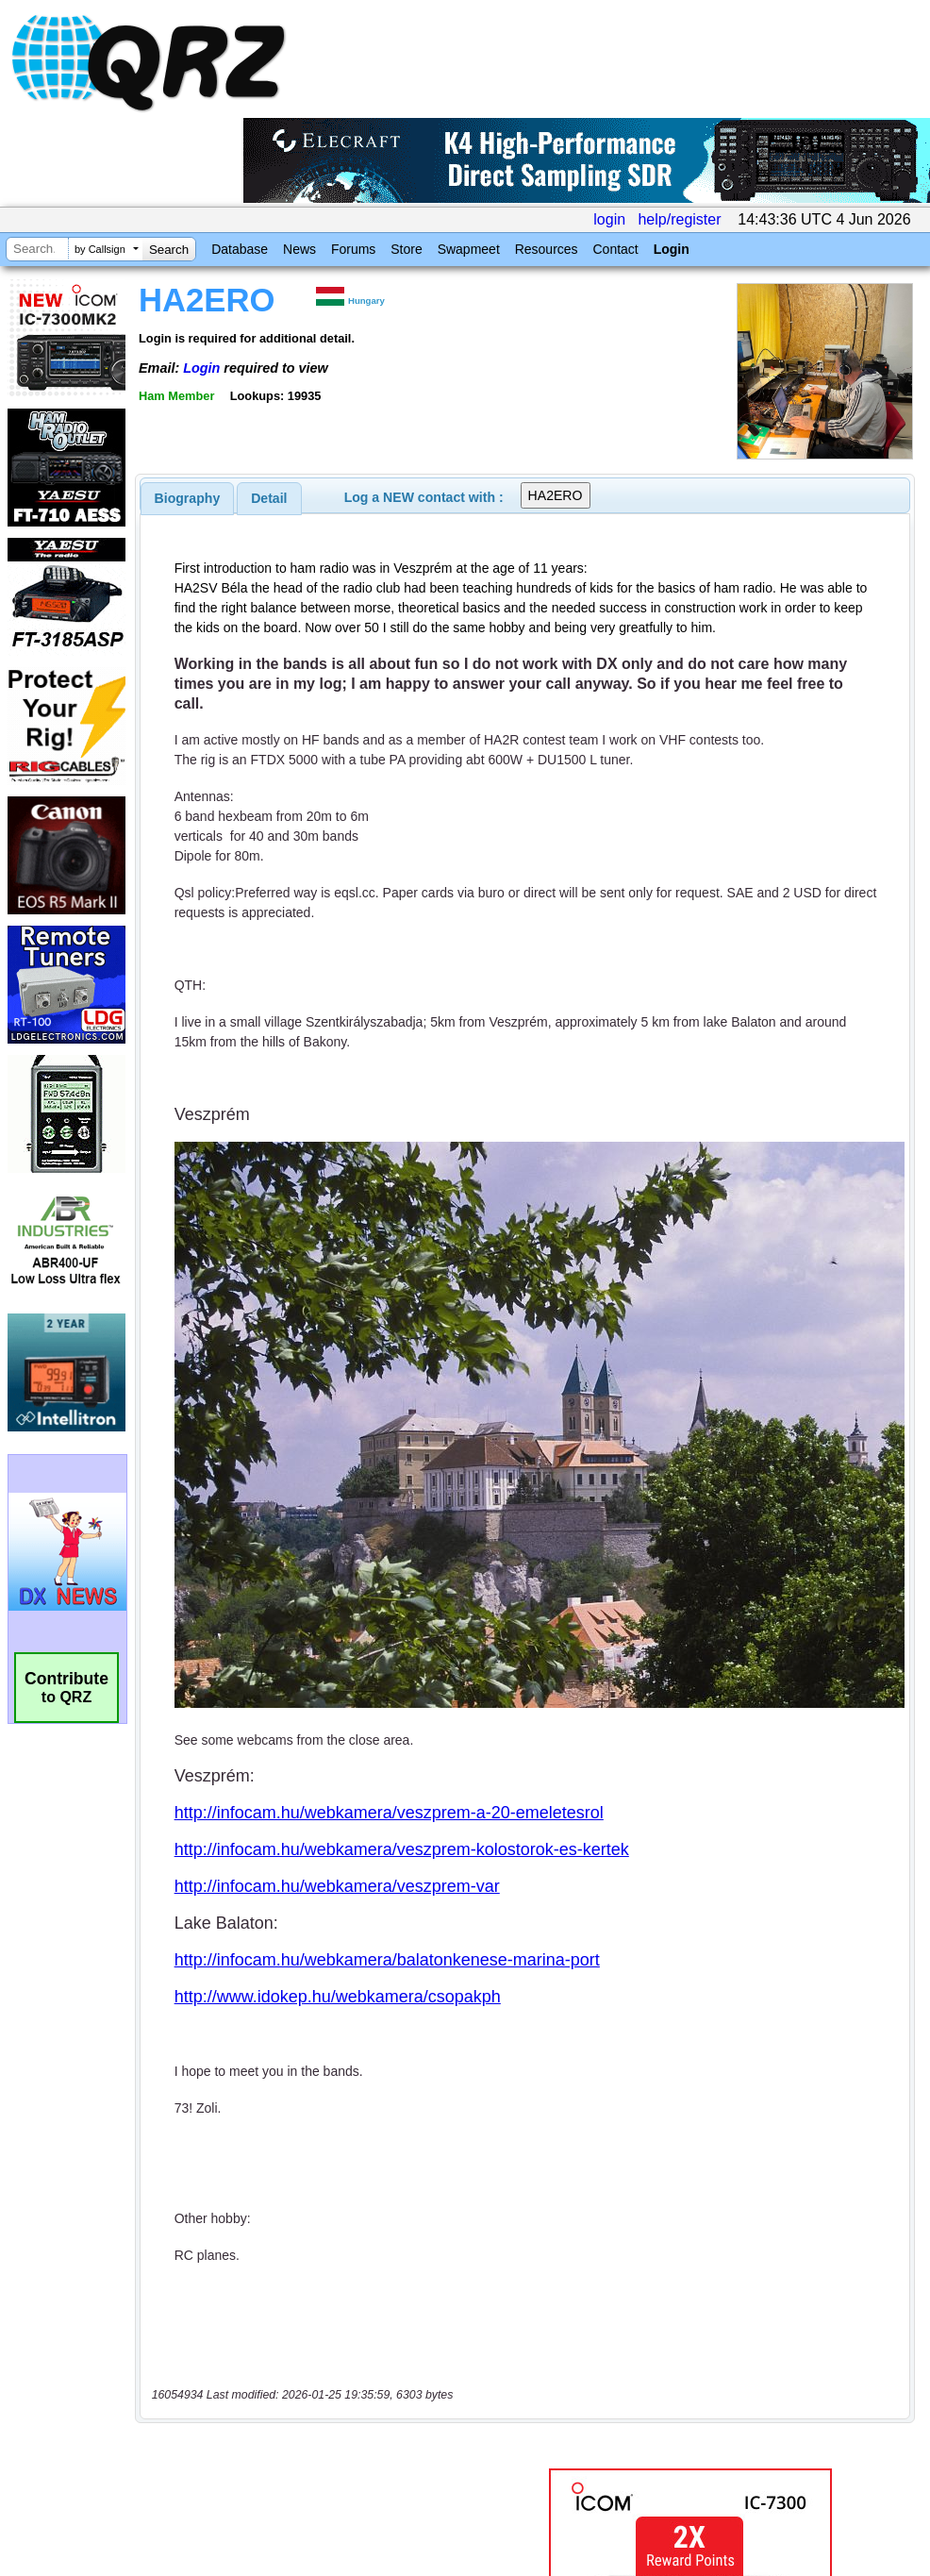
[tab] (188, 498)
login (609, 219)
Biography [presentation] (188, 498)
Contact (615, 249)
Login (671, 249)
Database (239, 249)
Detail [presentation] (269, 498)
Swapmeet (469, 249)
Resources (546, 249)
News (299, 249)
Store (406, 249)
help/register (679, 219)
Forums (353, 249)
